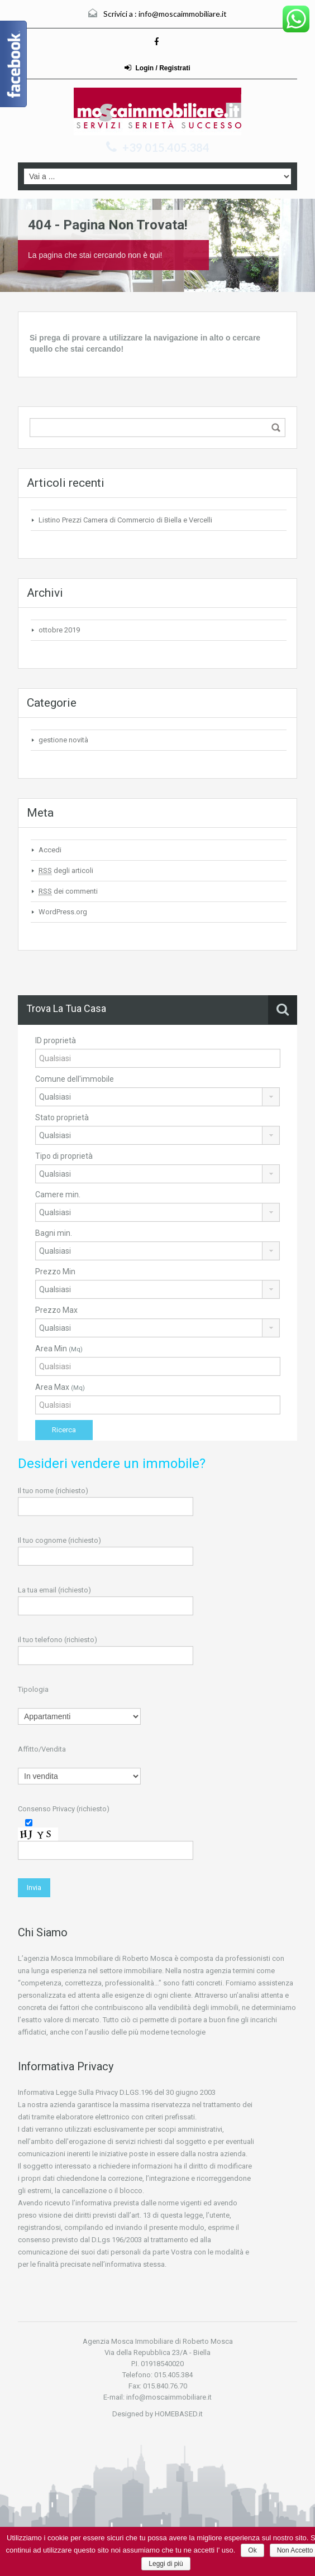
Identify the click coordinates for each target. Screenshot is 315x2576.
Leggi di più (166, 2564)
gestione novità (63, 740)
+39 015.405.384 (165, 147)
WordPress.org (63, 912)
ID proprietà (55, 1040)
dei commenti (68, 891)
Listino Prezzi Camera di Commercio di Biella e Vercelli (125, 520)
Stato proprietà (62, 1117)
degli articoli (66, 870)
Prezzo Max (56, 1310)
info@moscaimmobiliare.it (183, 13)
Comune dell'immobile (74, 1078)
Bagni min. (53, 1233)
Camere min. (57, 1194)
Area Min (59, 1348)
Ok (252, 2550)
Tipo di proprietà (64, 1156)
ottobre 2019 (59, 630)
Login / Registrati (157, 68)
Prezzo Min (55, 1271)
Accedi (50, 850)
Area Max (60, 1387)
